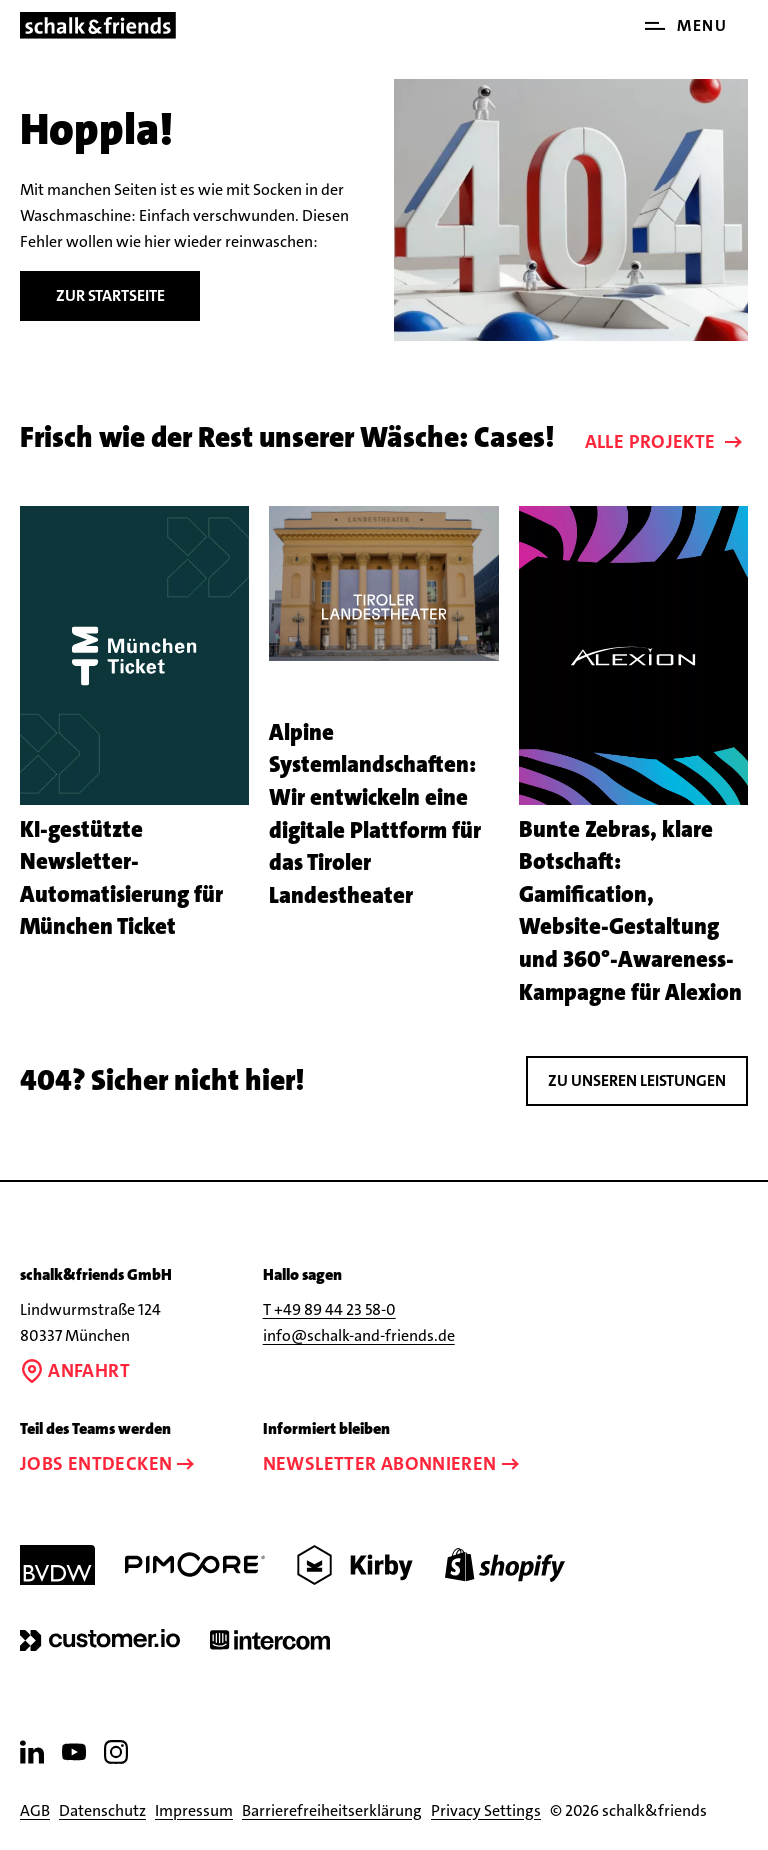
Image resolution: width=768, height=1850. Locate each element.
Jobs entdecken (109, 1463)
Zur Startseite (110, 295)
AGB (35, 1810)
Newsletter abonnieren (393, 1463)
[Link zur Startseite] (98, 25)
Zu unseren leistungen (637, 1080)
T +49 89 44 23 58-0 (329, 1309)
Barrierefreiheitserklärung (332, 1810)
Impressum (194, 1810)
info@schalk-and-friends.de (359, 1335)
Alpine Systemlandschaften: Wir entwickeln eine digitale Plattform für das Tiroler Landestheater (375, 814)
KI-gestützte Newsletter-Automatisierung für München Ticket (121, 878)
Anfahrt (75, 1370)
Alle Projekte (666, 441)
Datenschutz (102, 1810)
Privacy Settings (486, 1810)
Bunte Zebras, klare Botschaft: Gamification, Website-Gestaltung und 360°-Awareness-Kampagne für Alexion (630, 911)
